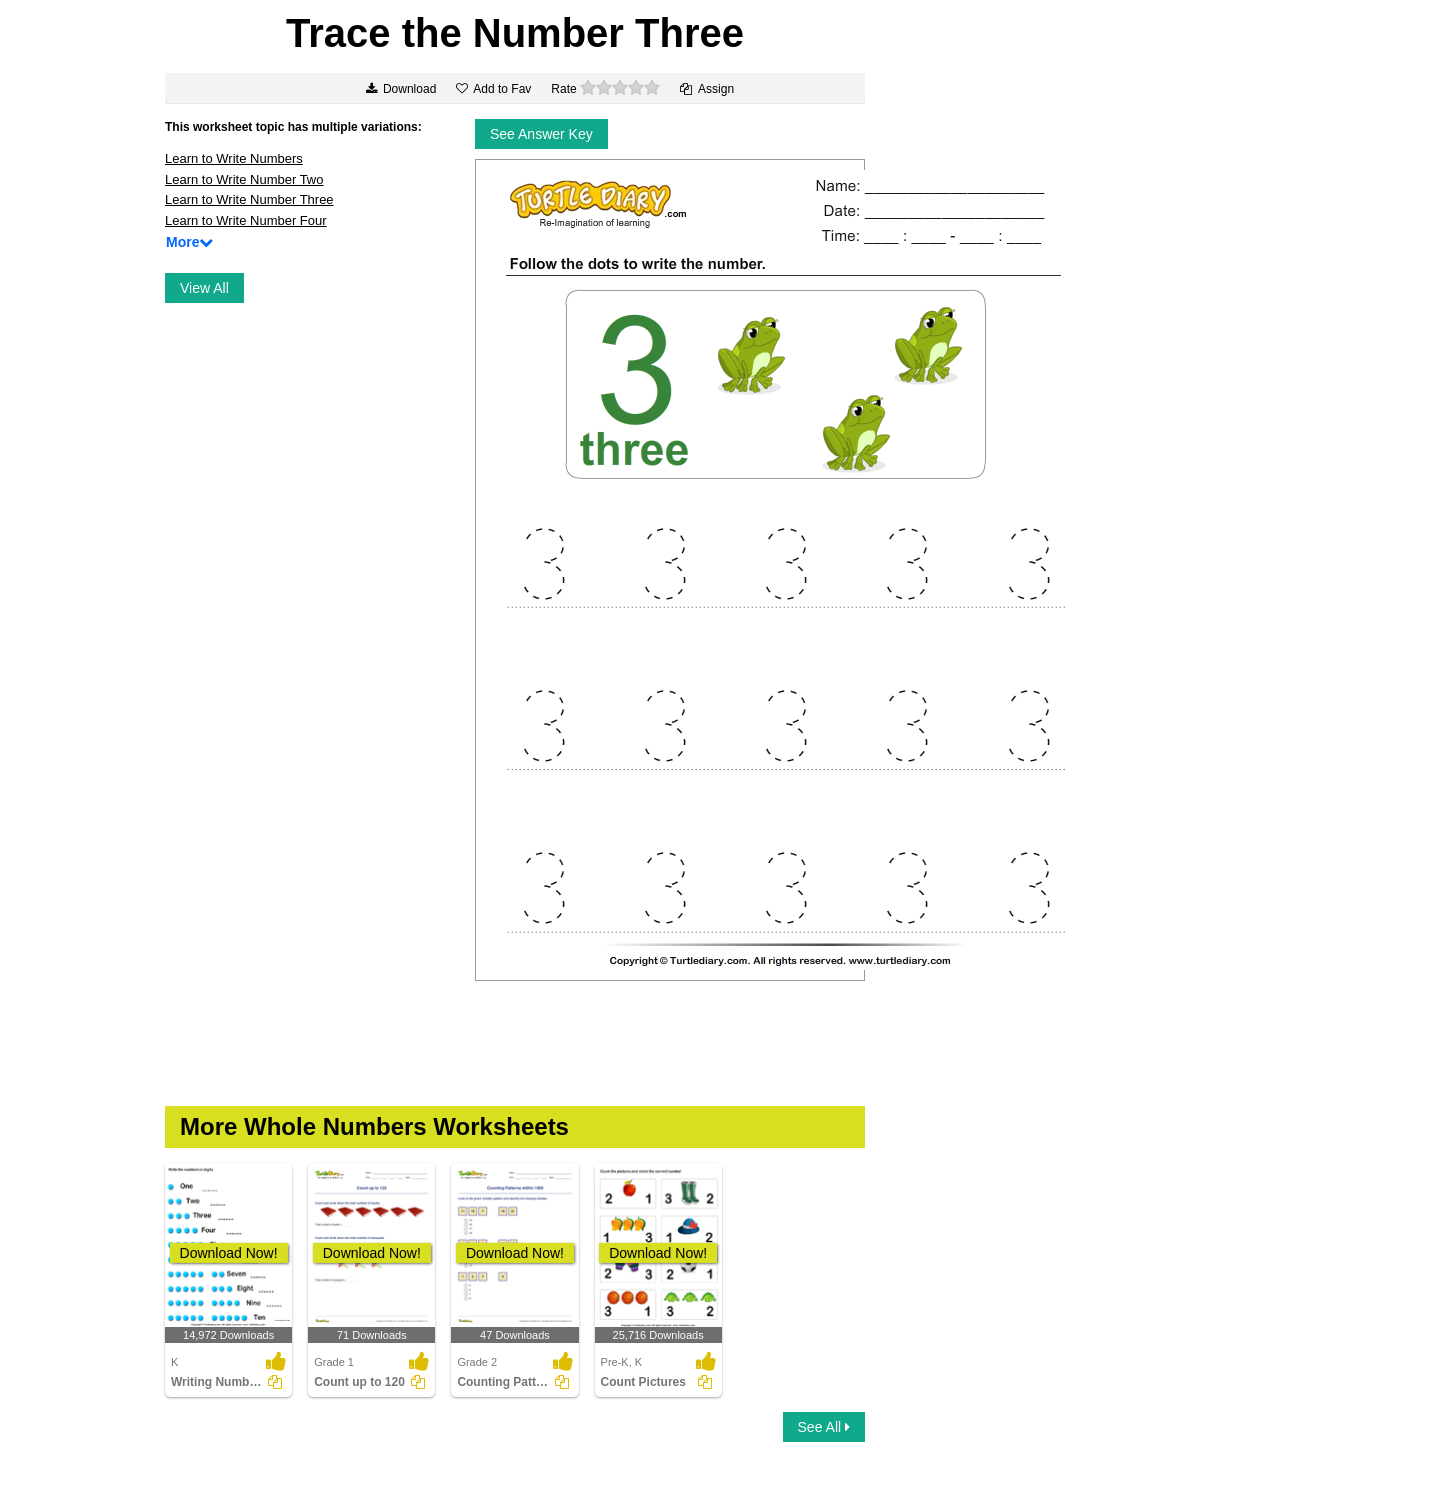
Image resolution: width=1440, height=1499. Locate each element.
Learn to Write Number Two (244, 179)
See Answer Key (541, 134)
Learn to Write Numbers (234, 158)
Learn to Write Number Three (249, 199)
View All (204, 288)
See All (824, 1427)
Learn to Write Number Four (246, 220)
